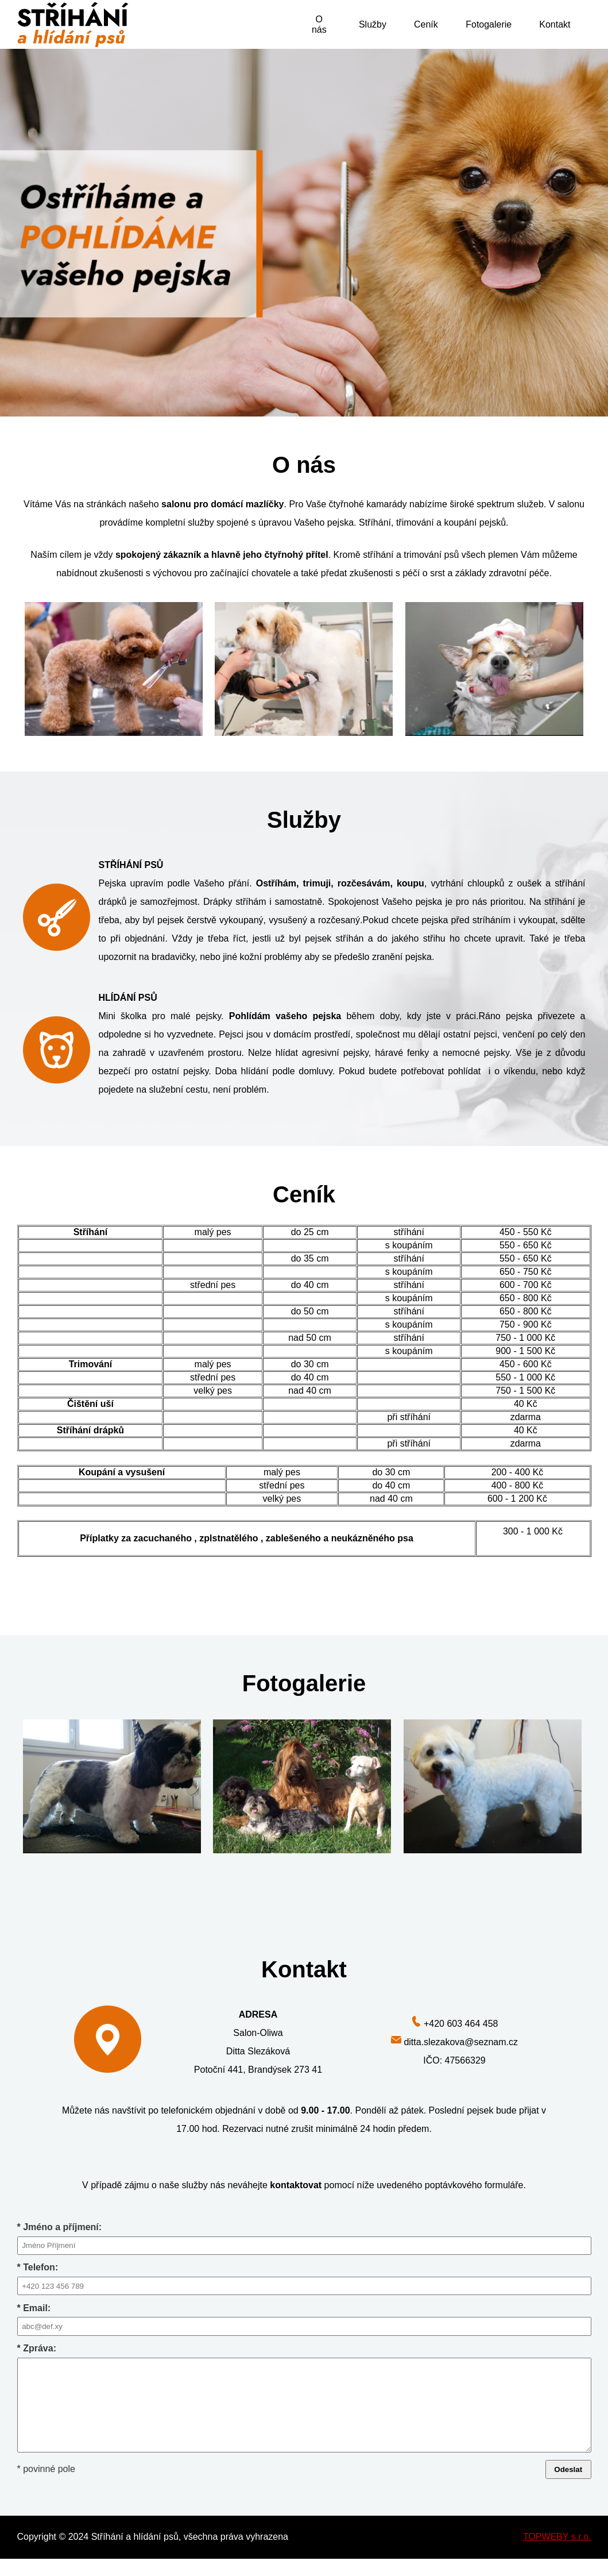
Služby (372, 24)
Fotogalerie (489, 24)
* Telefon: (304, 2278)
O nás (319, 24)
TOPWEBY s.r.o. (557, 2554)
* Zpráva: (304, 2406)
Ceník (426, 24)
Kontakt (554, 24)
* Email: (304, 2319)
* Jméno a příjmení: (304, 2238)
